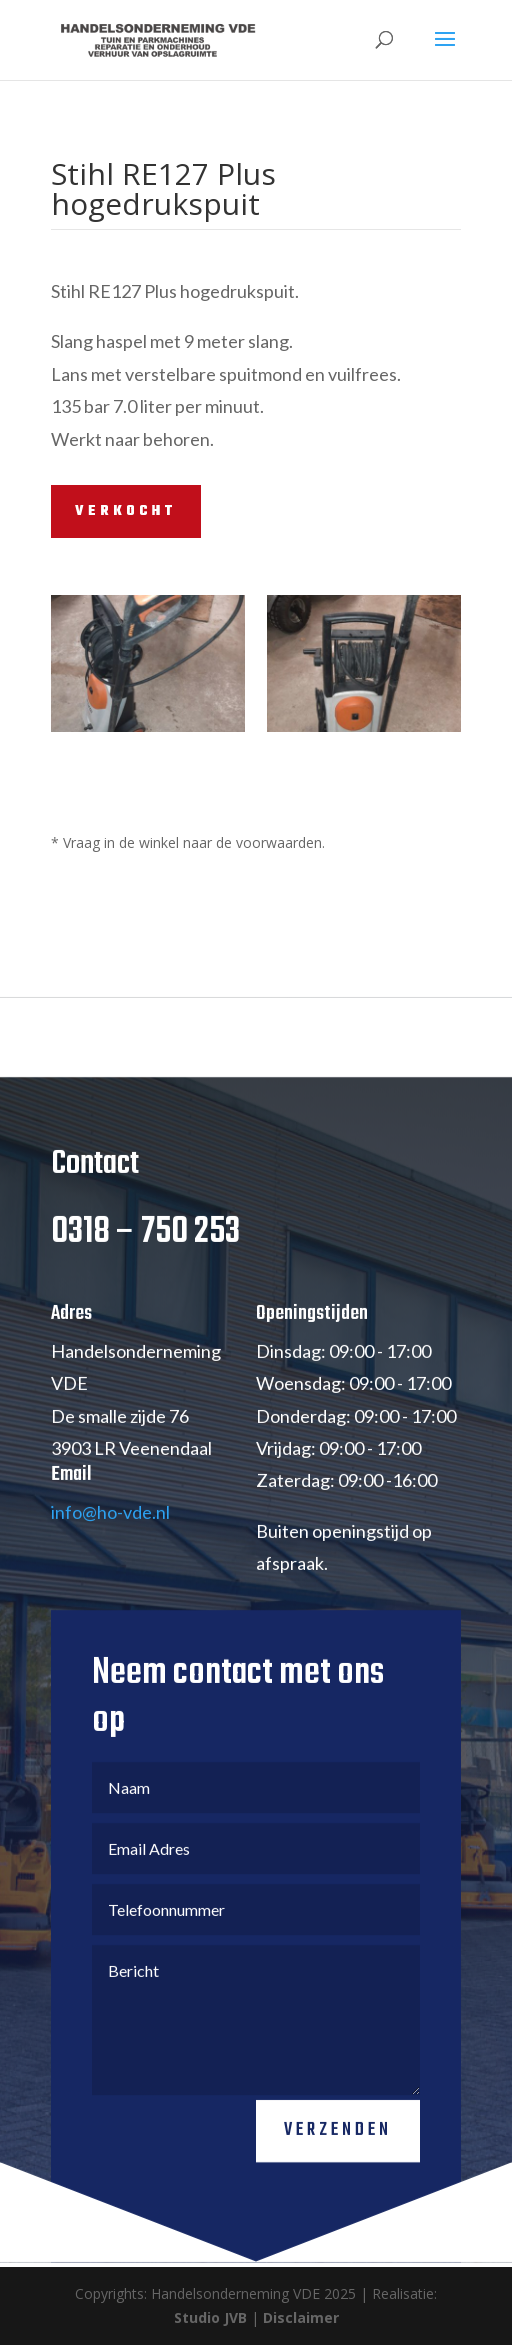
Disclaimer (301, 2317)
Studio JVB (210, 2317)
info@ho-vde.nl (110, 1535)
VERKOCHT (126, 511)
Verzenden (338, 2152)
